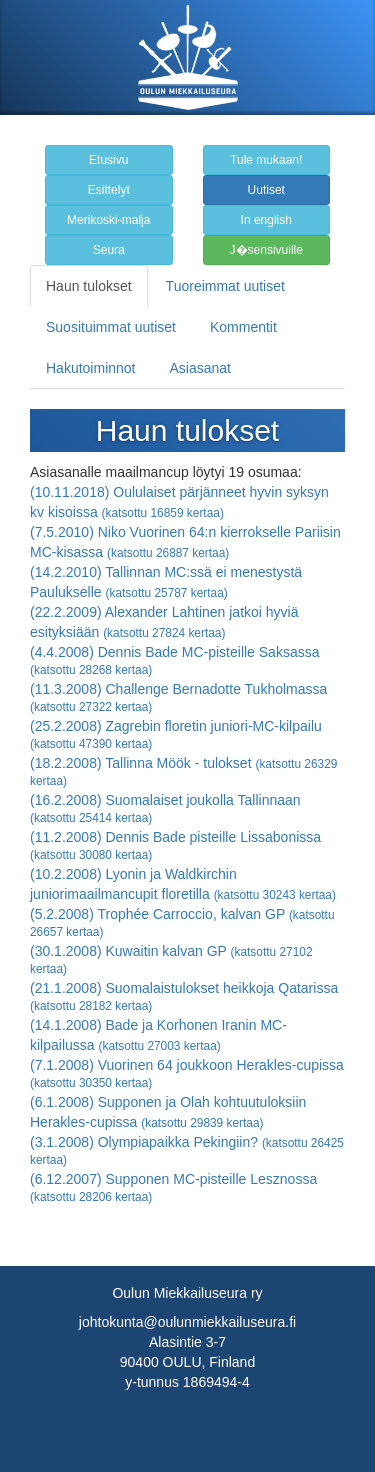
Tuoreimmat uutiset (225, 286)
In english (266, 220)
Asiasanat (200, 368)
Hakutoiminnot (91, 368)
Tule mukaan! (266, 160)
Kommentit (243, 327)
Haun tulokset (89, 286)
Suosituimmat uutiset (111, 327)
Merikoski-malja (108, 220)
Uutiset (266, 190)
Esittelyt (109, 190)
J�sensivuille (266, 250)
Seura (109, 250)
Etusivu (108, 160)
